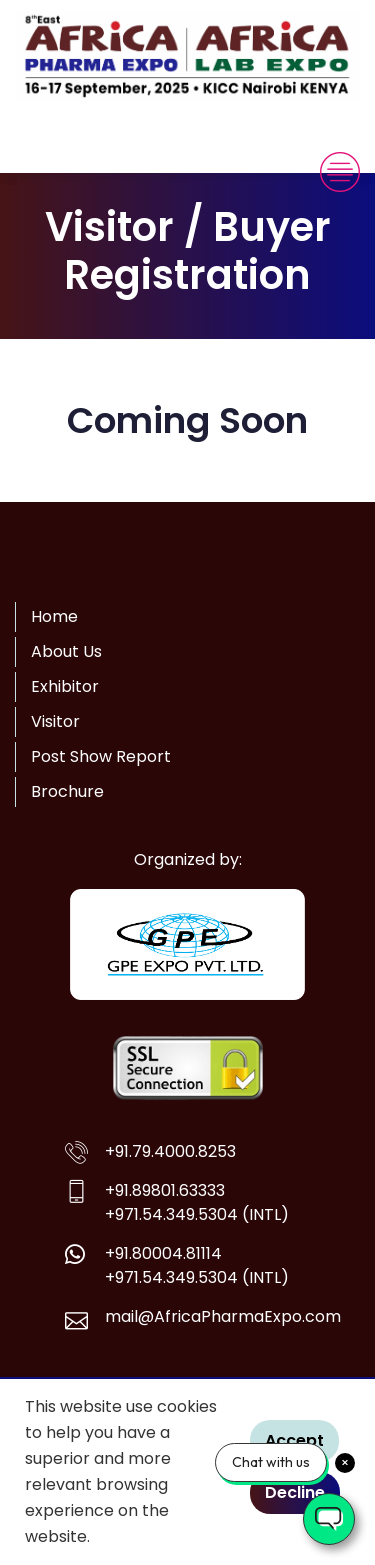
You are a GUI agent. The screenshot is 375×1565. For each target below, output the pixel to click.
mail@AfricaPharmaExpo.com (223, 1316)
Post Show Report (101, 756)
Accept (294, 1440)
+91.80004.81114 (163, 1253)
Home (54, 616)
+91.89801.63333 (165, 1190)
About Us (66, 651)
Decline (295, 1492)
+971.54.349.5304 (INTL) (197, 1214)
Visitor (55, 721)
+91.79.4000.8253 (170, 1151)
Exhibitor (65, 686)
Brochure (67, 791)
